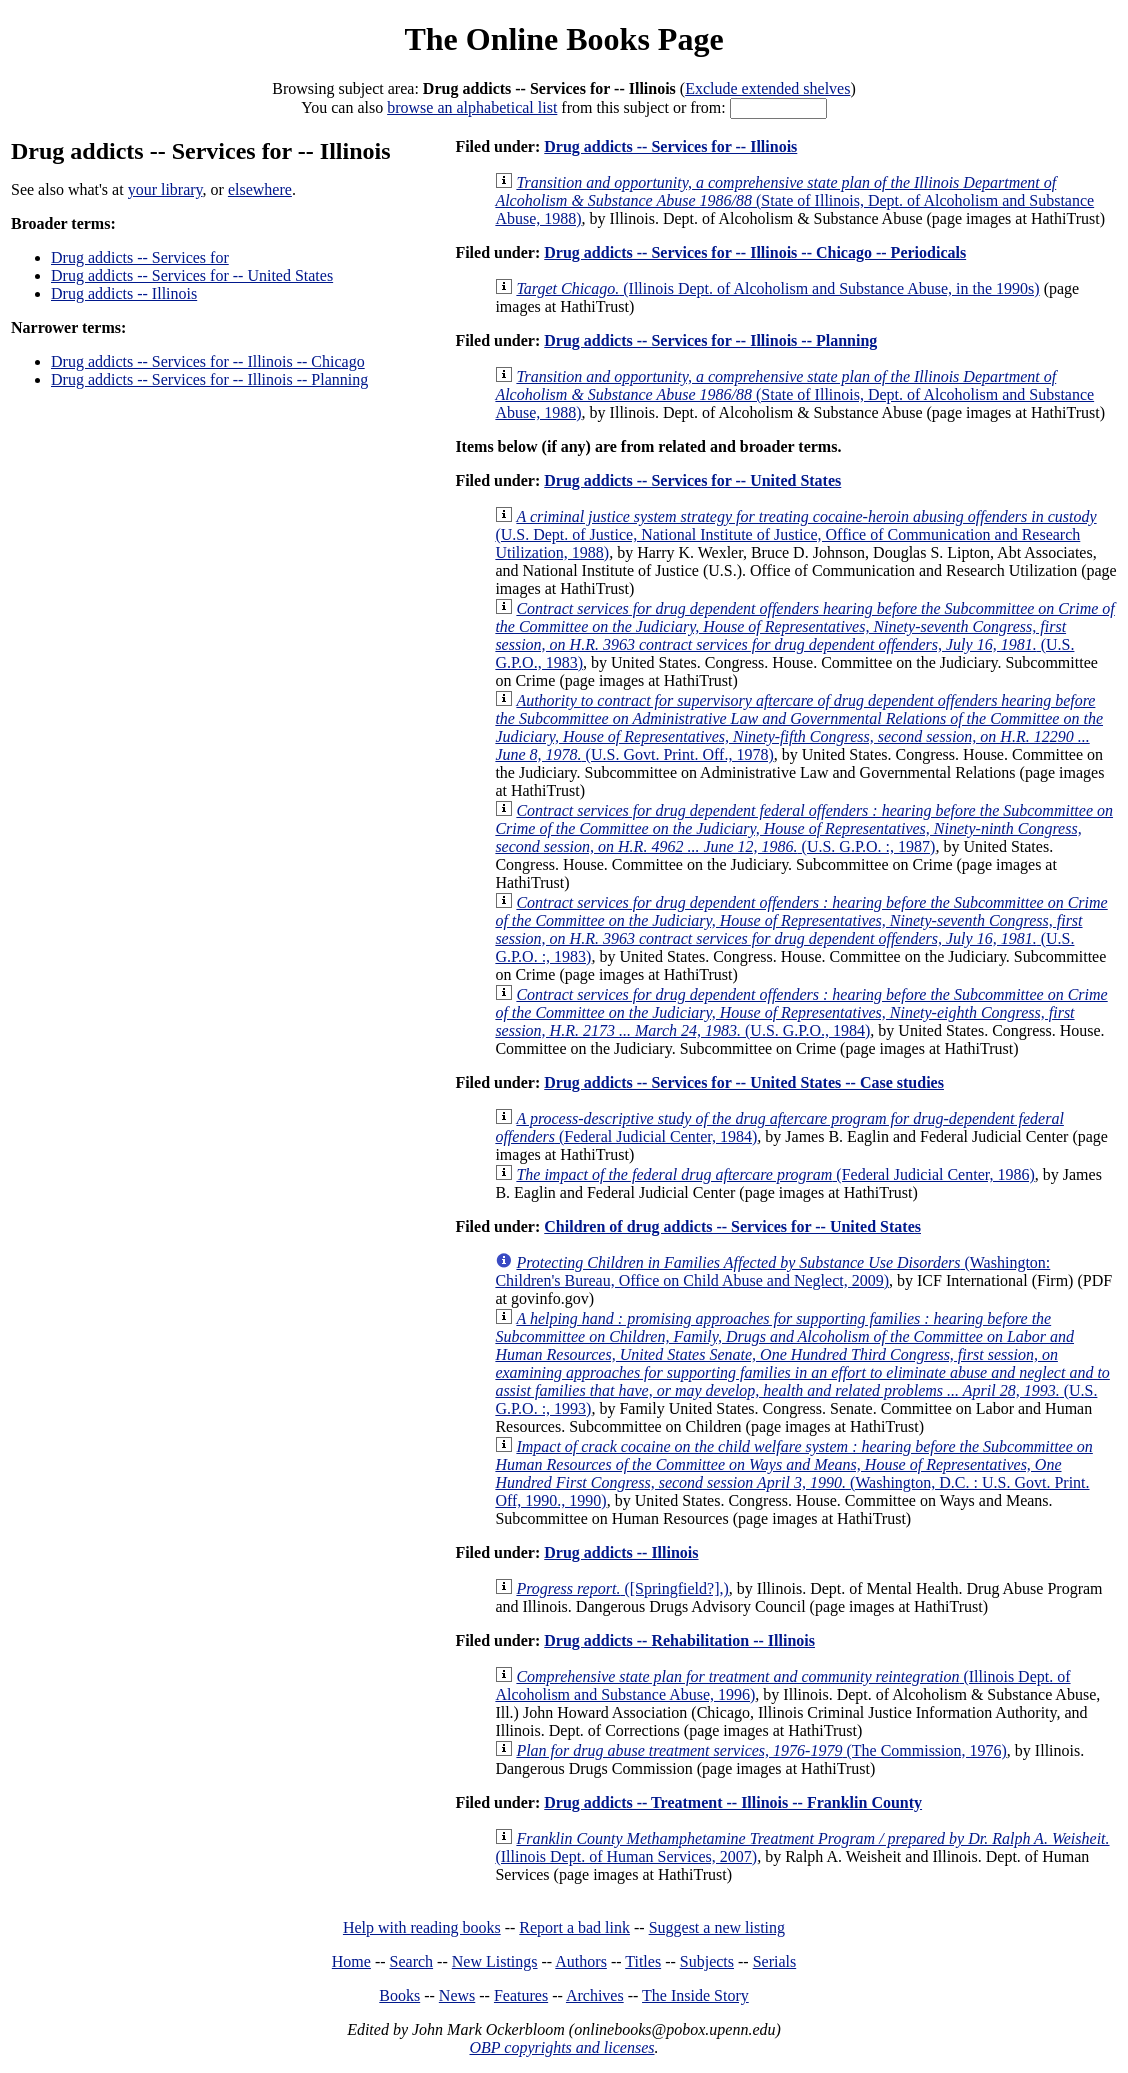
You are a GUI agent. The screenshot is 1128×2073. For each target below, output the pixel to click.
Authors (581, 1961)
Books (399, 1995)
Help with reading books (422, 1927)
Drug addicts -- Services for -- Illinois (670, 146)
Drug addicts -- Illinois (124, 293)
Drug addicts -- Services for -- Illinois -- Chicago (208, 361)
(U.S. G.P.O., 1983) (804, 635)
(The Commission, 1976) (761, 1750)
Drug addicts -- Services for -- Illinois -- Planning (209, 379)
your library (165, 189)
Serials (775, 1961)
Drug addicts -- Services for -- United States (192, 275)
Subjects (707, 1961)
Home (351, 1961)
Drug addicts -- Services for (140, 257)
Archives (595, 1995)
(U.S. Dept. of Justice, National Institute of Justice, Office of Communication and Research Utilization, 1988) (795, 534)
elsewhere (260, 189)
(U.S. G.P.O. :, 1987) (804, 828)
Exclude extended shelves (767, 88)
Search (412, 1961)
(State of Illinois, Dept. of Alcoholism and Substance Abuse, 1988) (794, 200)
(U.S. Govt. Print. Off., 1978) (799, 727)
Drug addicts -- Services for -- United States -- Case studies (744, 1082)
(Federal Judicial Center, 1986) (775, 1174)
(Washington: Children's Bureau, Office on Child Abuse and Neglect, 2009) (772, 1271)
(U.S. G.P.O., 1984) (801, 1012)
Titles (643, 1961)
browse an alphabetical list (472, 107)
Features (521, 1995)
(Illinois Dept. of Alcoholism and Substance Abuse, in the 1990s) (777, 288)
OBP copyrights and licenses (561, 2047)
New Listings (495, 1961)
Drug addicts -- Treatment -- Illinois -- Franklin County (733, 1802)
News (457, 1995)
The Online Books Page (563, 39)
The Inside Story (695, 1995)
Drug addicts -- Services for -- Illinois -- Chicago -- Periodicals (755, 252)
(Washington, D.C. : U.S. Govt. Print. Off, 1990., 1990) (793, 1473)
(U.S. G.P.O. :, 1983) (801, 929)
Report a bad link (574, 1927)
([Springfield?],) (622, 1588)
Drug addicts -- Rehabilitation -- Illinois (679, 1640)
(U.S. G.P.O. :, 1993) (802, 1363)
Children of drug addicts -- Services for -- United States (732, 1226)
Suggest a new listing (717, 1927)
